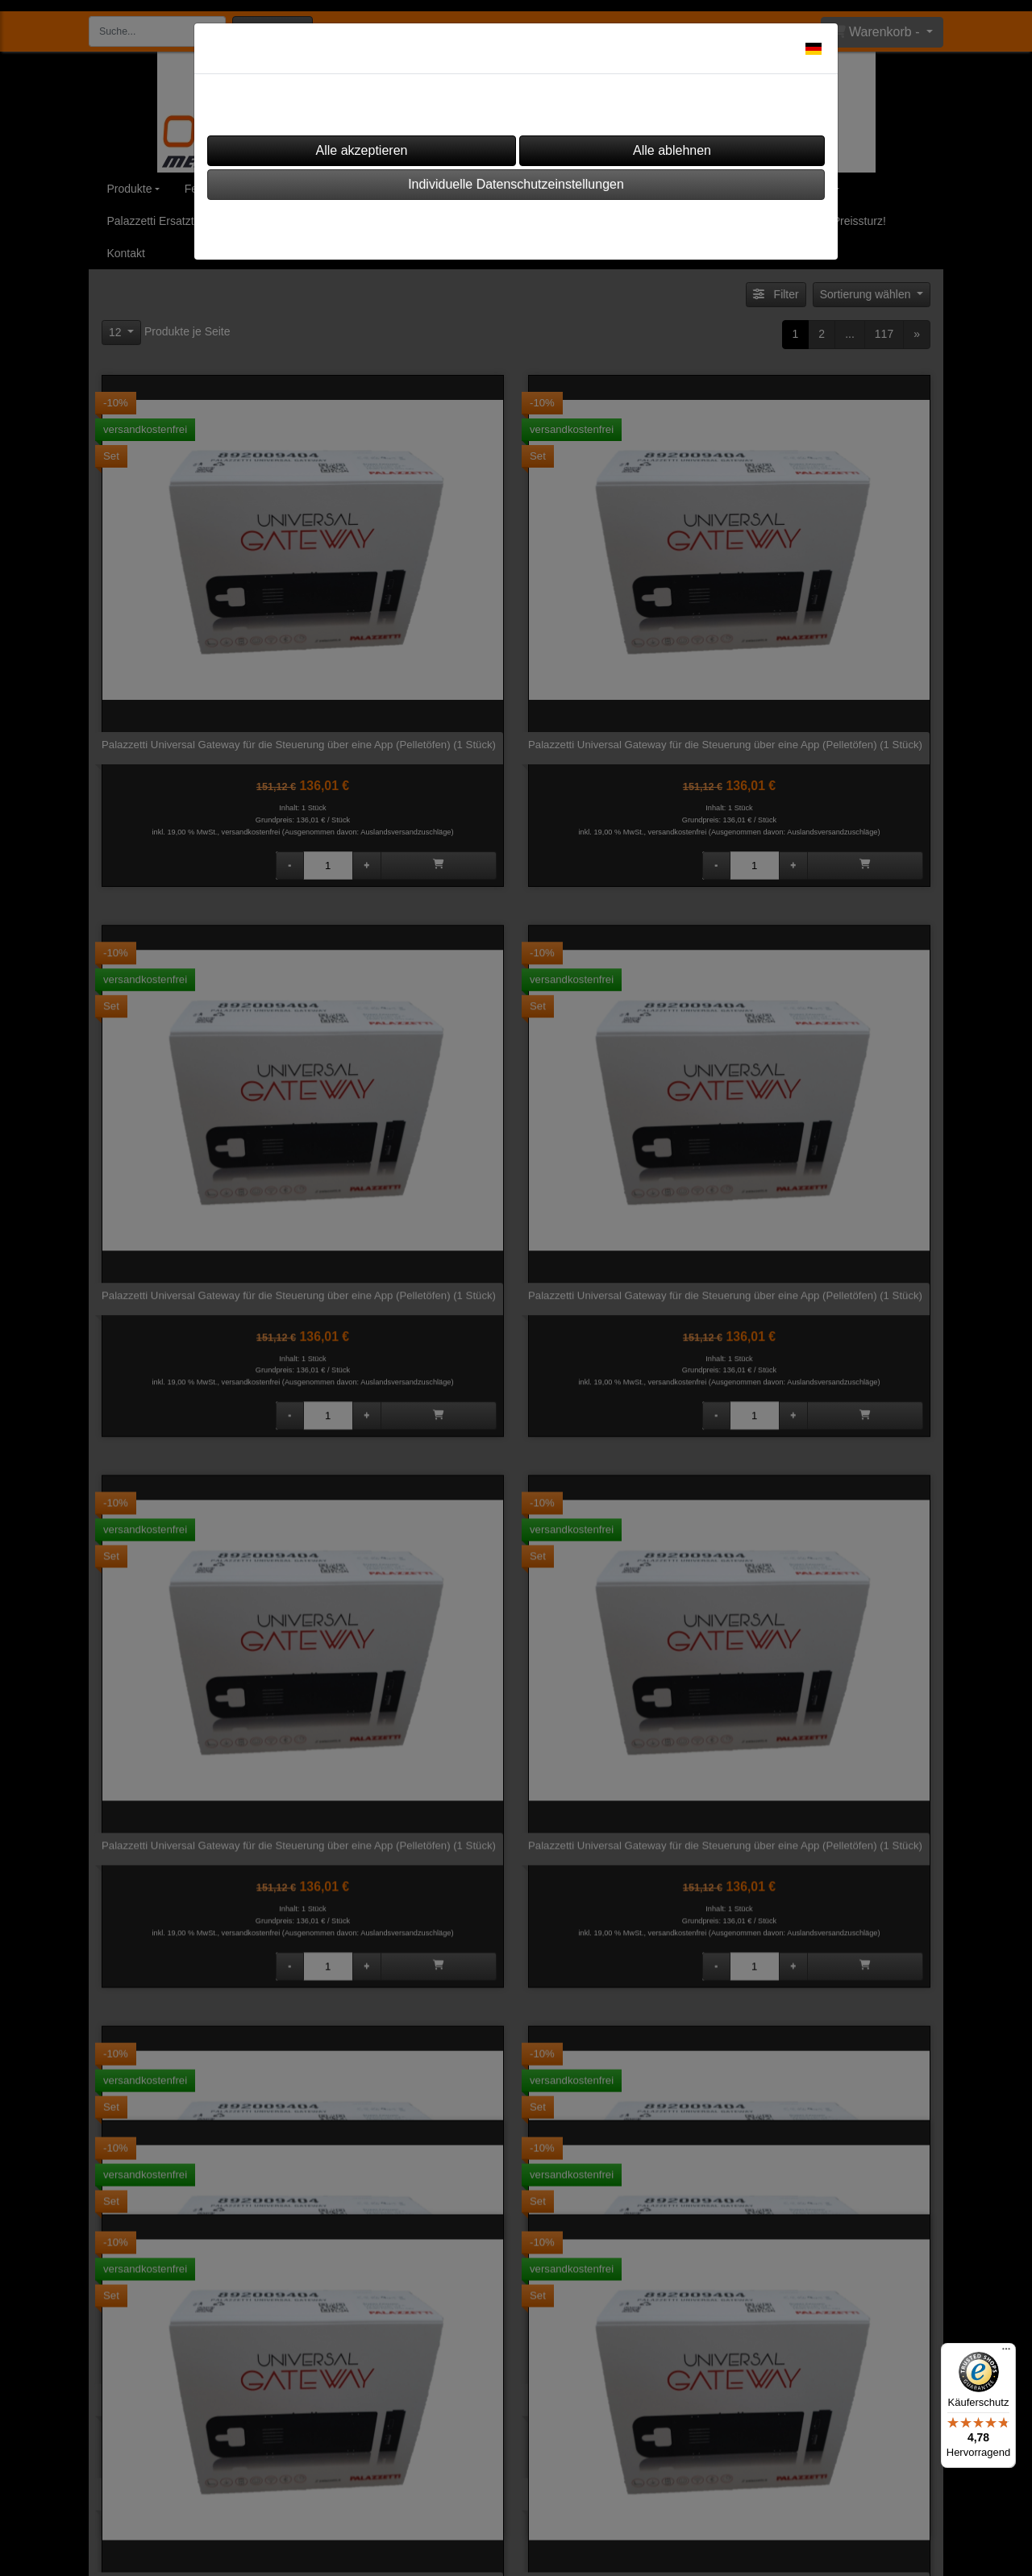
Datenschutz (561, 224)
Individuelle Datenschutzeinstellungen (516, 184)
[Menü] (1006, 2352)
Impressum (467, 224)
